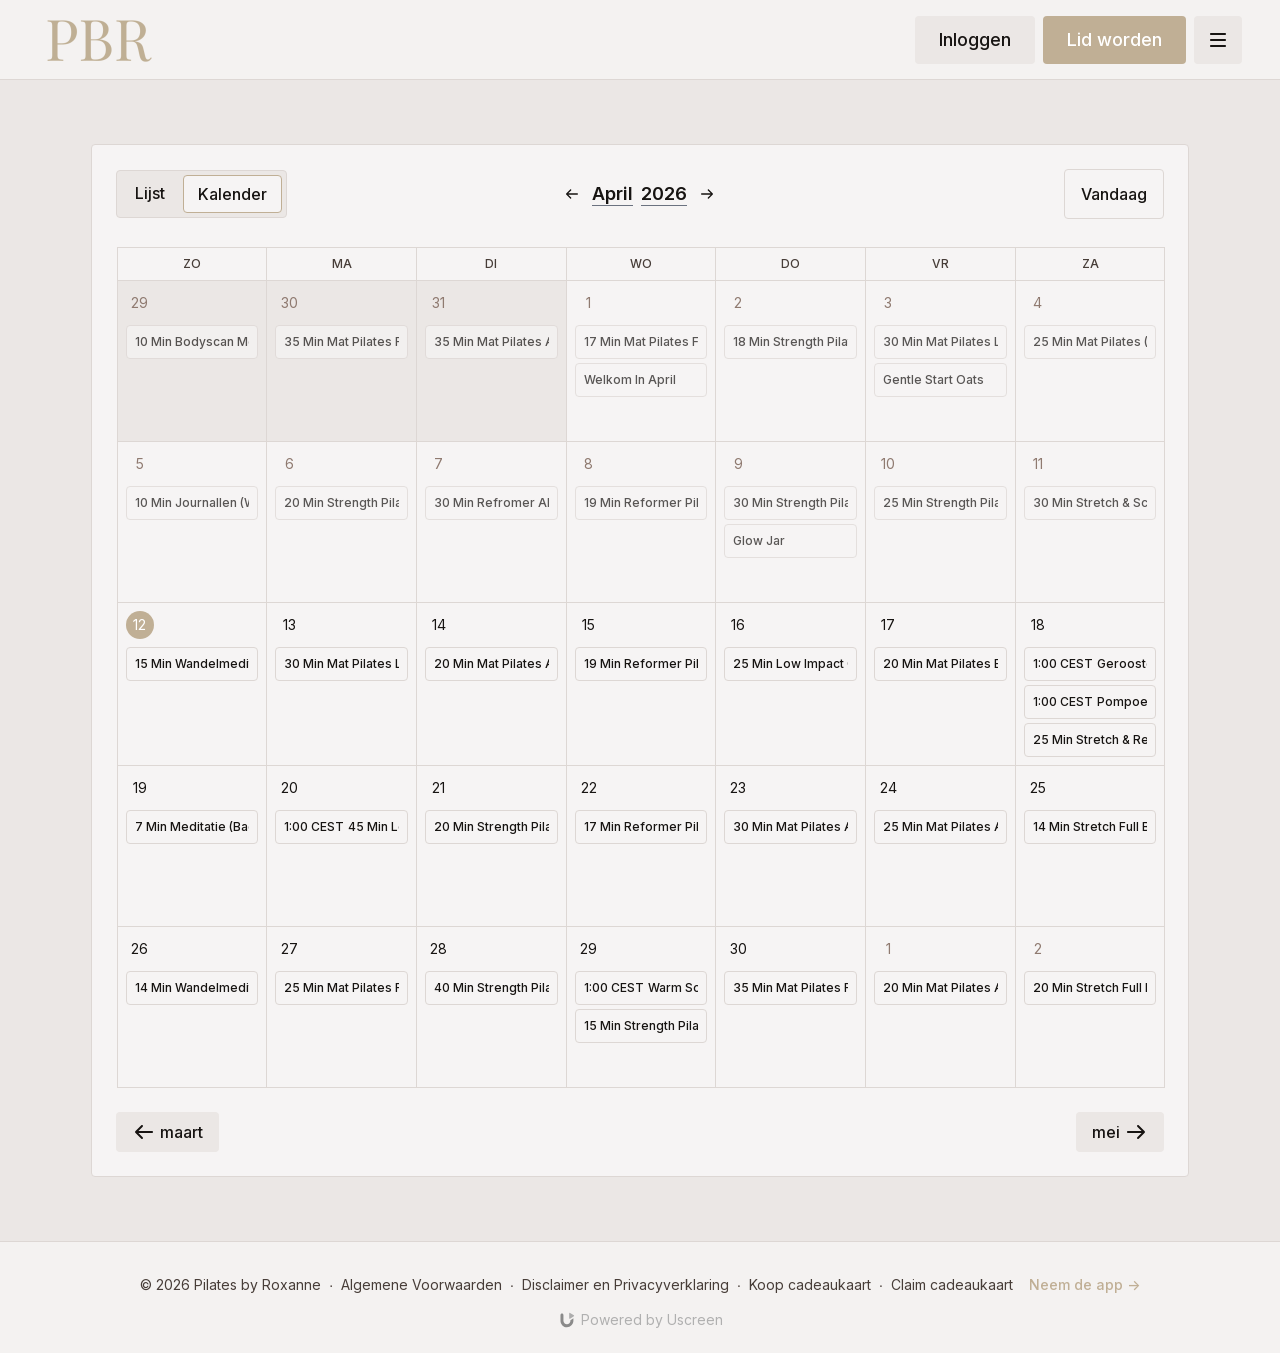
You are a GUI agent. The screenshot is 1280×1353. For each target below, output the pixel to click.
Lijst (150, 193)
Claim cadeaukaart (952, 1284)
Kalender (232, 194)
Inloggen (975, 39)
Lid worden (1114, 39)
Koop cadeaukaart (810, 1284)
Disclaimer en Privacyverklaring (625, 1284)
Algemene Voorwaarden (421, 1284)
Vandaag (1114, 194)
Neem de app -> (1084, 1284)
